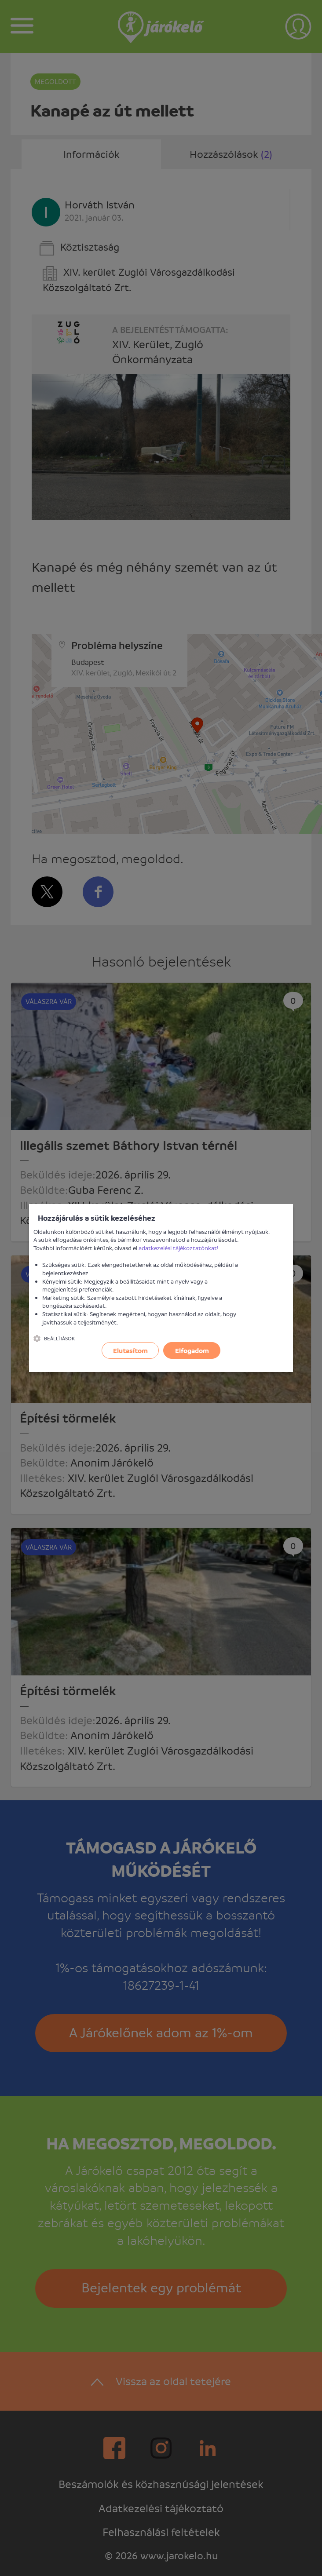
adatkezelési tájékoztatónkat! (179, 1248)
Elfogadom (192, 1350)
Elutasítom (130, 1350)
